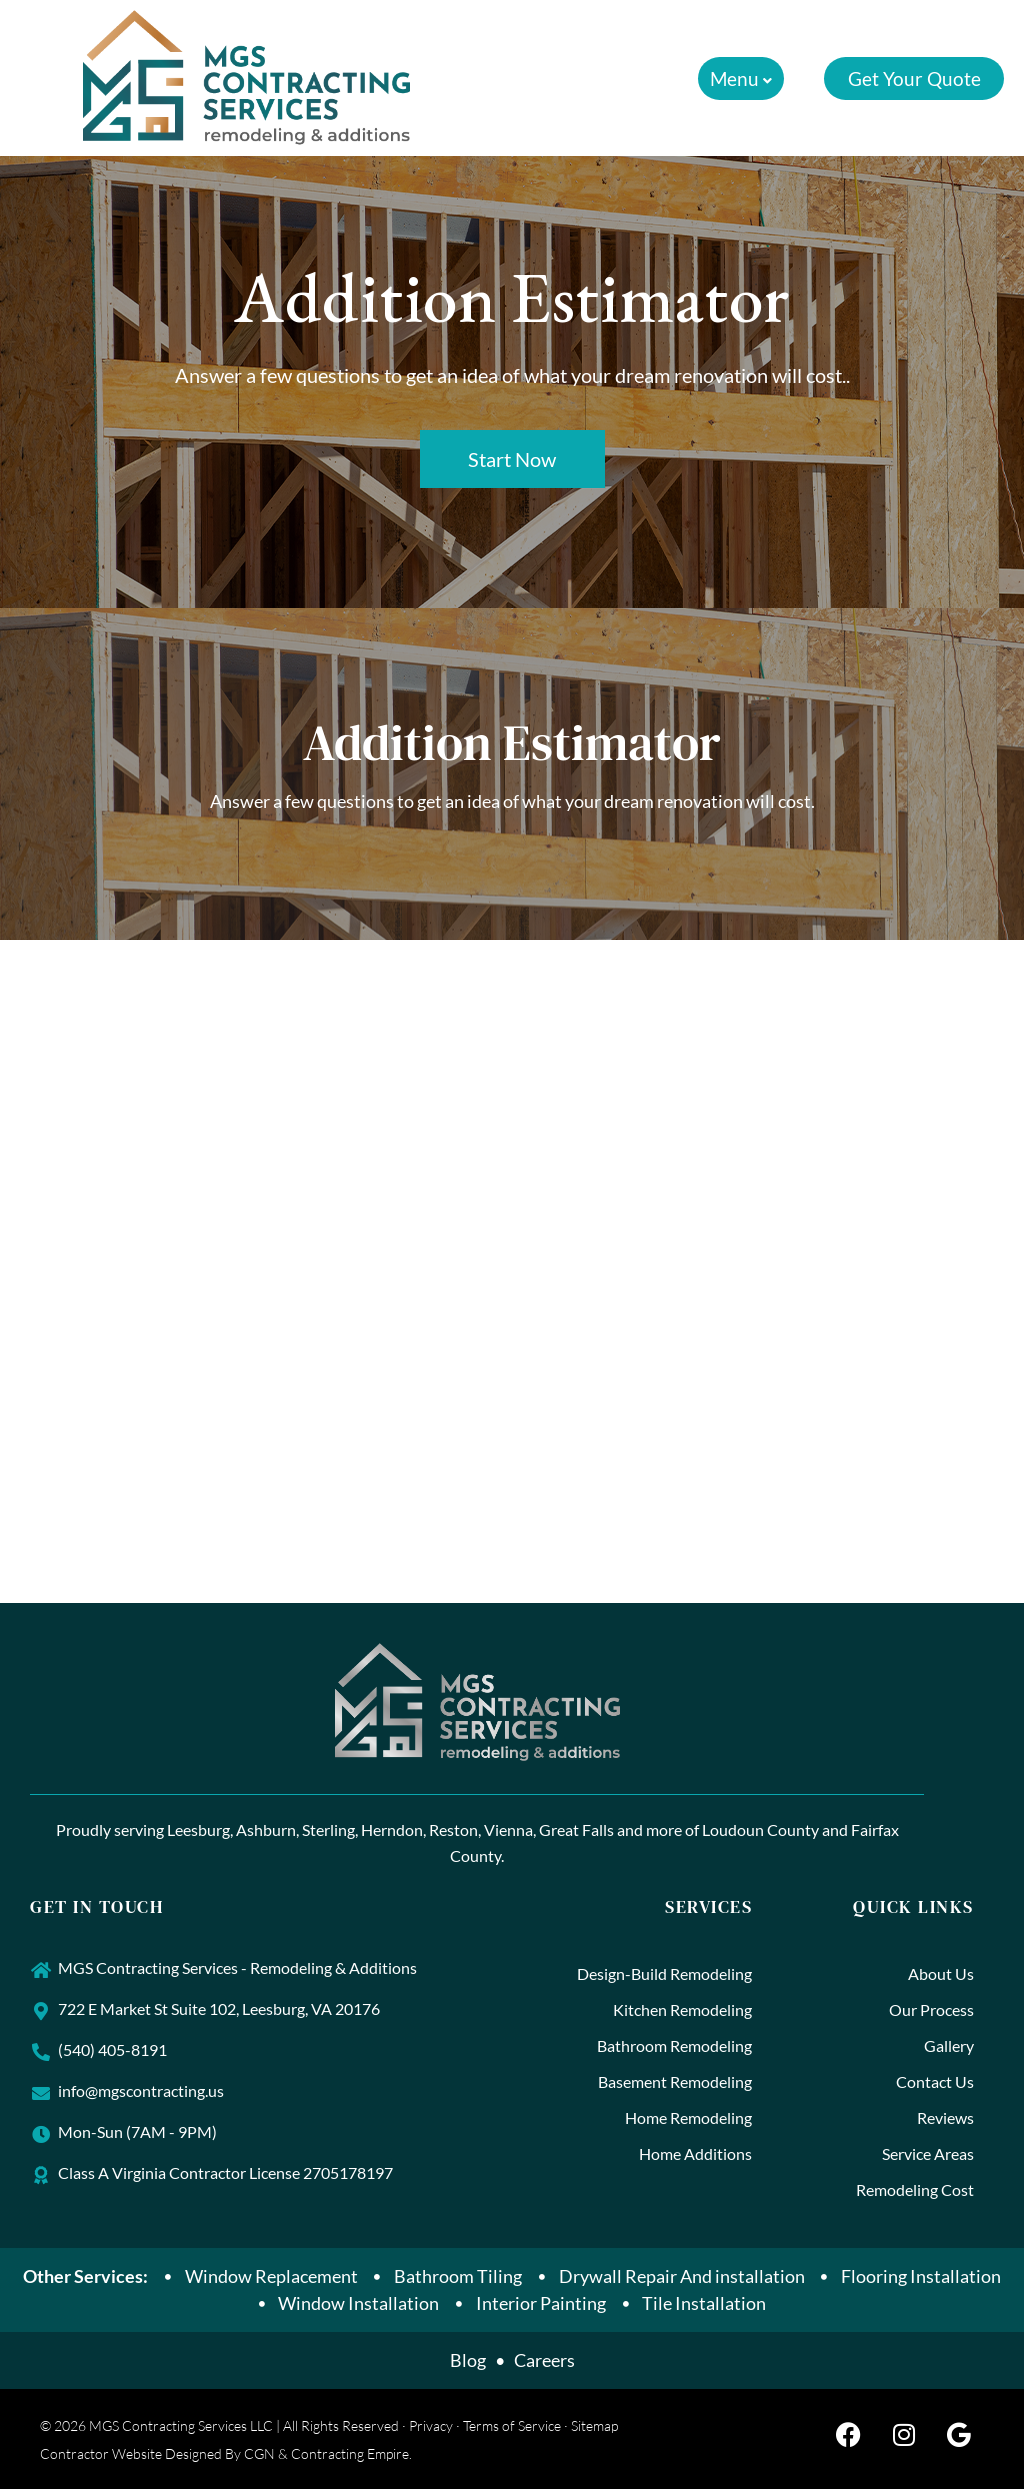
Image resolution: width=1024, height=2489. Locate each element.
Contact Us (935, 2081)
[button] (740, 78)
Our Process (931, 2009)
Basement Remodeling (675, 2081)
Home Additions (695, 2153)
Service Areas (928, 2153)
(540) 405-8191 (112, 2049)
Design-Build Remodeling (664, 1973)
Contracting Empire (350, 2453)
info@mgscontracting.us (141, 2090)
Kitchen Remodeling (682, 2009)
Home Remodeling (688, 2117)
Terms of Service (512, 2425)
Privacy (431, 2425)
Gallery (949, 2045)
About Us (941, 1973)
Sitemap (594, 2425)
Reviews (945, 2117)
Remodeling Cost (915, 2189)
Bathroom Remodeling (674, 2045)
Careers (544, 2360)
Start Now (512, 459)
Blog (468, 2360)
